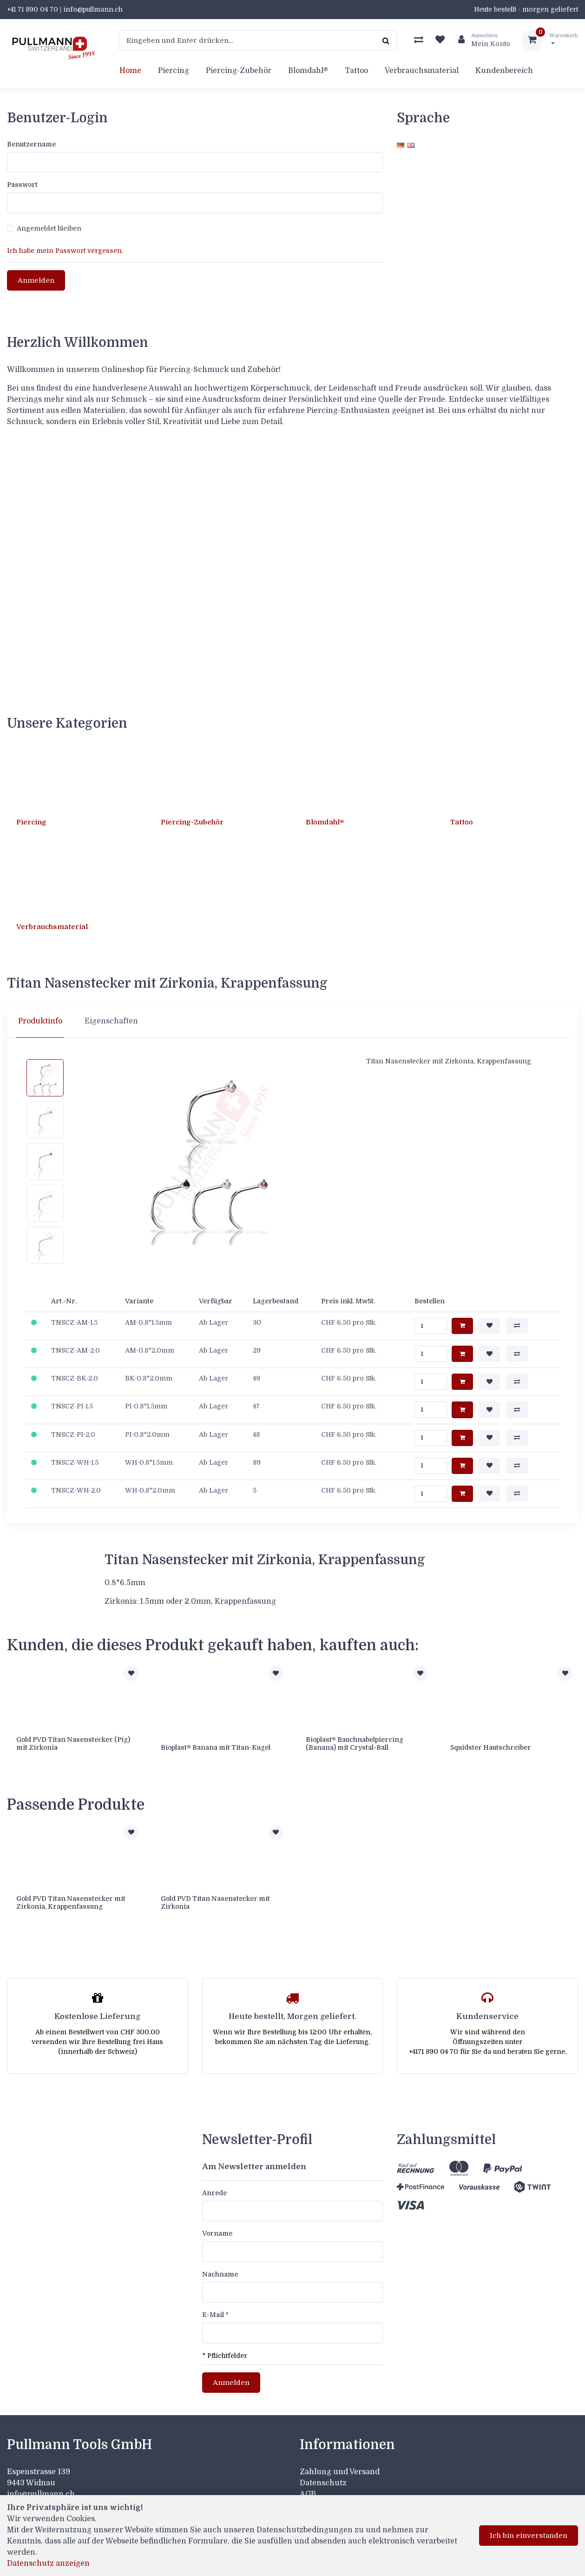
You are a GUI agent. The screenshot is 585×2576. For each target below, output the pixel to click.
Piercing (173, 70)
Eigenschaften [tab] (111, 1017)
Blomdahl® (308, 70)
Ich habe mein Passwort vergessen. (65, 250)
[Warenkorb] (549, 40)
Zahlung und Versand (340, 2463)
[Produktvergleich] (418, 40)
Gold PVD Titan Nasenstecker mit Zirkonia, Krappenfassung (70, 1896)
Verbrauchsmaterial (422, 70)
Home (130, 70)
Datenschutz (323, 2474)
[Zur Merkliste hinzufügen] (131, 1669)
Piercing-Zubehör (238, 70)
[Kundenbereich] (480, 40)
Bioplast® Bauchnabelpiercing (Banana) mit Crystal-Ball (354, 1739)
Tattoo (356, 70)
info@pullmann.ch (42, 2485)
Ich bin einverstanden (528, 2535)
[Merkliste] (440, 40)
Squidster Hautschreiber (490, 1742)
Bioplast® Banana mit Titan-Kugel (215, 1742)
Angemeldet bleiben (49, 228)
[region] (292, 1017)
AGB (308, 2485)
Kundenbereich (504, 70)
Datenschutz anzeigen (48, 2563)
